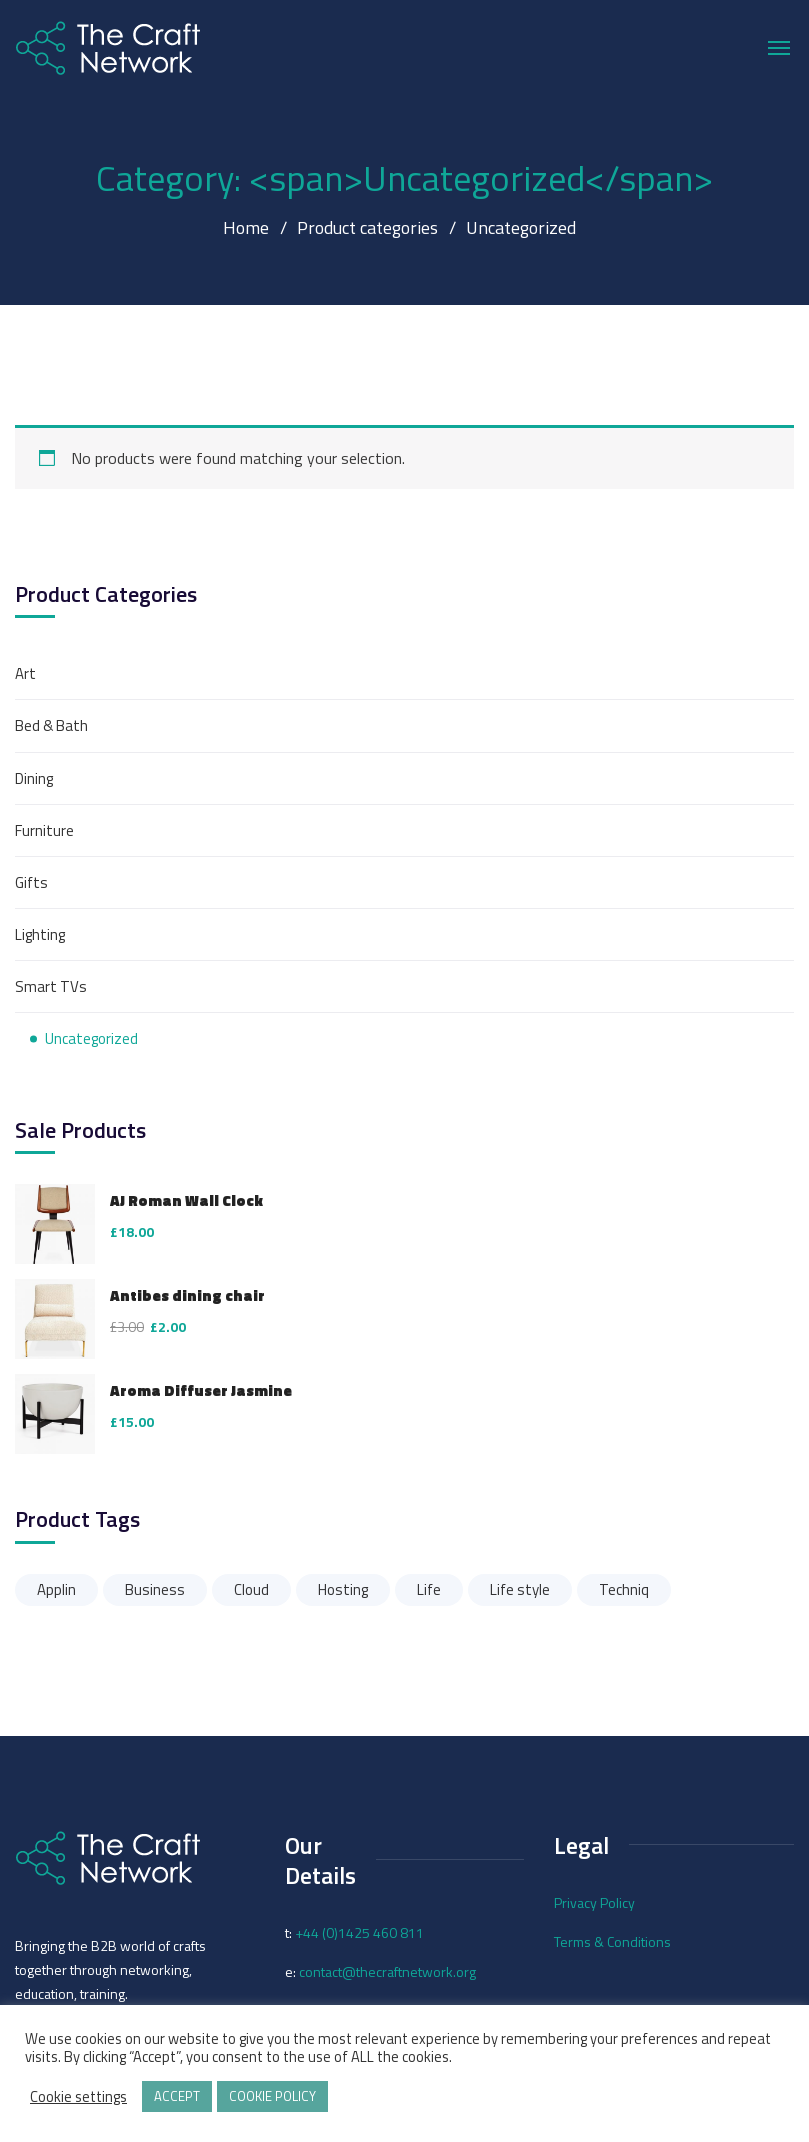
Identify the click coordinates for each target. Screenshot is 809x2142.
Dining (34, 778)
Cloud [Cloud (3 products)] (251, 1589)
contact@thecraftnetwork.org (387, 1971)
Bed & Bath (51, 725)
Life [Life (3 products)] (429, 1589)
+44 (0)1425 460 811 (359, 1932)
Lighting (40, 934)
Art (25, 673)
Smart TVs (51, 986)
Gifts (31, 882)
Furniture (44, 830)
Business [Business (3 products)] (155, 1589)
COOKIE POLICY (272, 2096)
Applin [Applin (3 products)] (56, 1589)
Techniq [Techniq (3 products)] (624, 1589)
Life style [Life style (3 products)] (520, 1589)
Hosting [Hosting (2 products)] (343, 1589)
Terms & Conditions (612, 1941)
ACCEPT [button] (177, 2096)
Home (246, 227)
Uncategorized (91, 1038)
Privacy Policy (594, 1902)
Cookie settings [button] (78, 2097)
